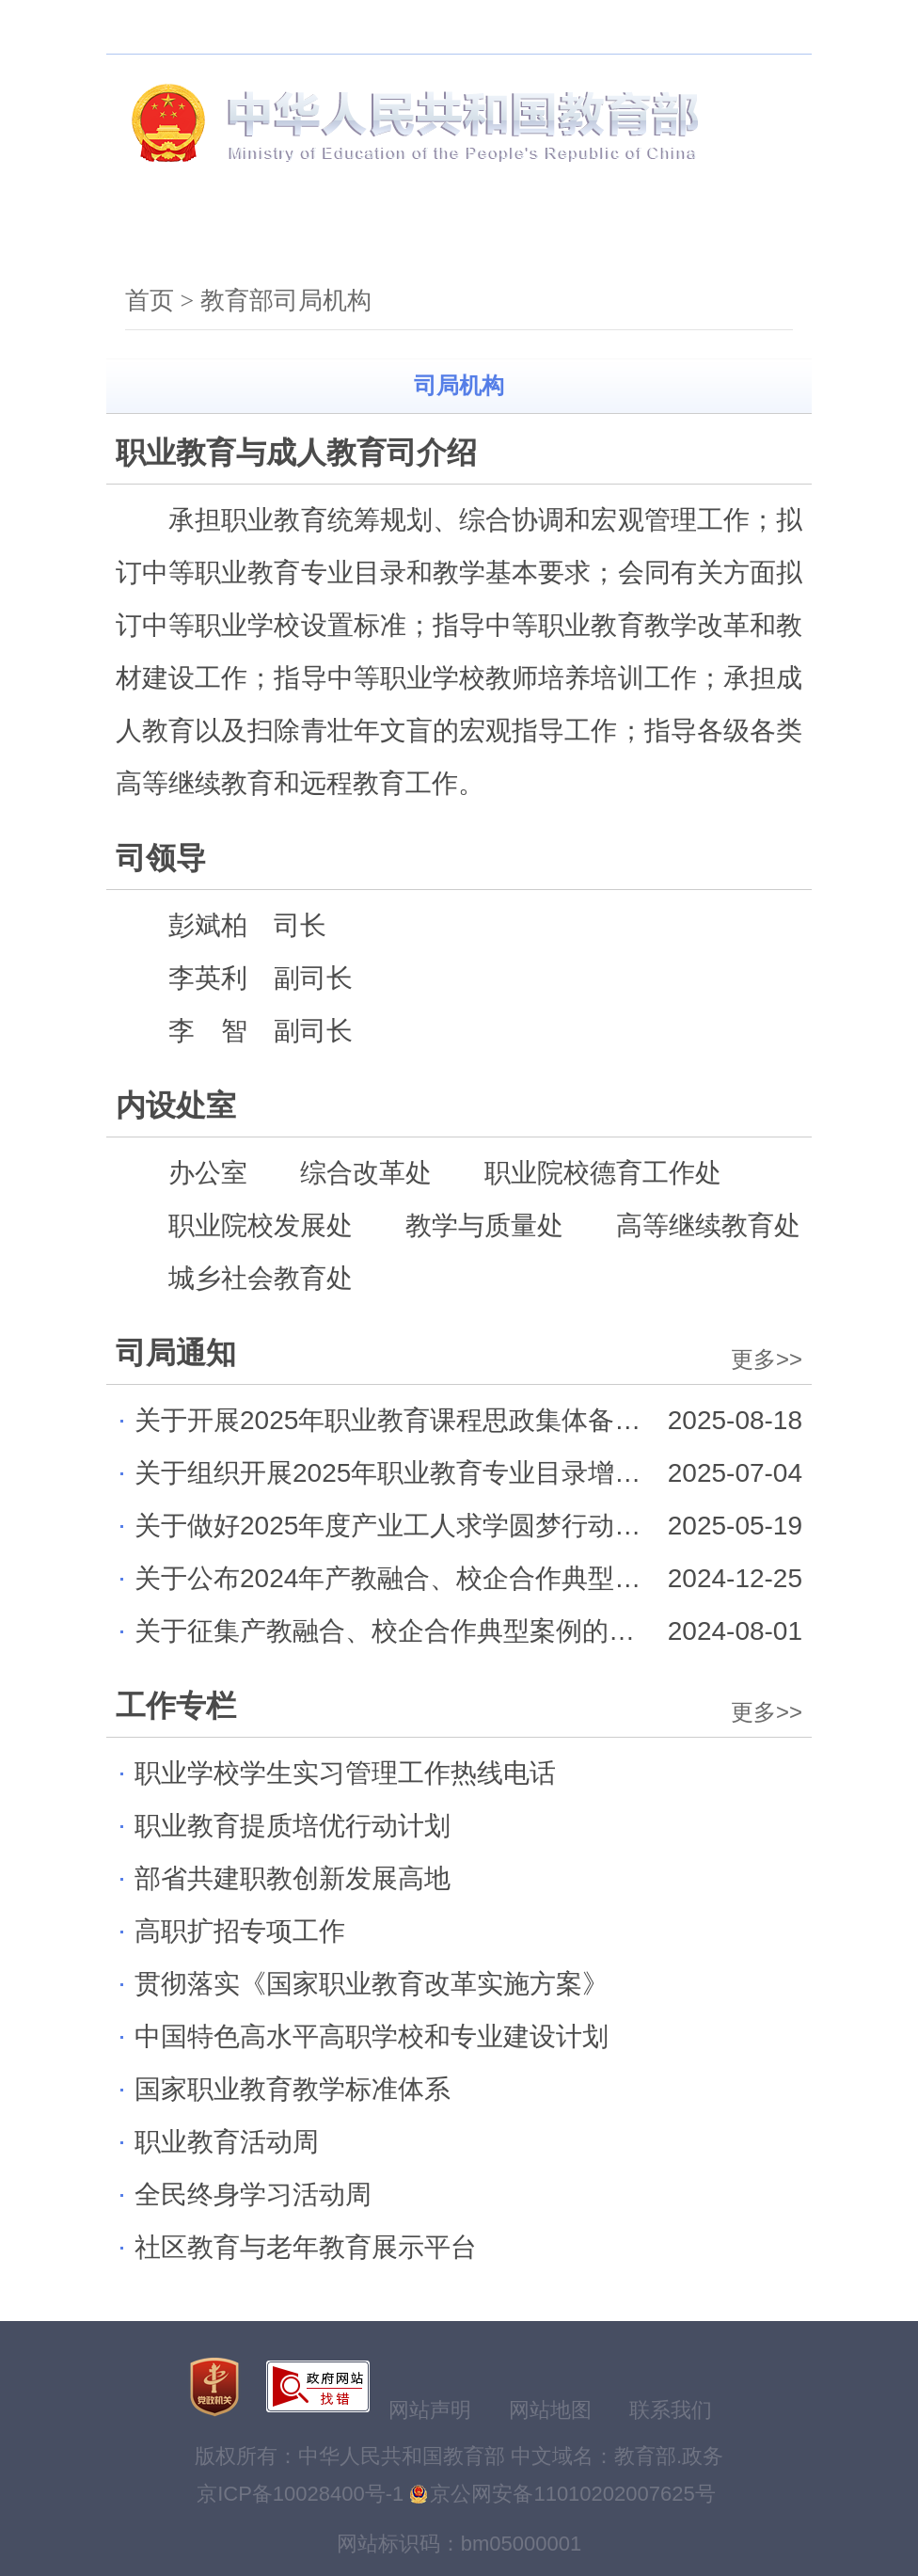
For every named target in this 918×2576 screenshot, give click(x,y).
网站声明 (429, 2410)
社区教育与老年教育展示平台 (306, 2247)
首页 (165, 234)
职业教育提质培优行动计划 (293, 1825)
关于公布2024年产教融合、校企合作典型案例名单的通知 (467, 1578)
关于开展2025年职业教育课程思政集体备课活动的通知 (453, 1420)
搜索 (279, 27)
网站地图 (550, 2410)
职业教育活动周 (227, 2141)
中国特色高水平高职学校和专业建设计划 (372, 2036)
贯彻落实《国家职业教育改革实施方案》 (372, 1983)
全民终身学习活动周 (253, 2194)
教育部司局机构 (286, 300)
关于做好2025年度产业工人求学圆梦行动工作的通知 (440, 1525)
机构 (281, 234)
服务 (631, 234)
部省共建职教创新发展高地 (293, 1878)
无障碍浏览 (365, 27)
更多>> (766, 1359)
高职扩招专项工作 (240, 1931)
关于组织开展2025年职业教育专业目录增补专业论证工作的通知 (506, 1472)
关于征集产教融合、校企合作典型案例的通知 (398, 1631)
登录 (770, 27)
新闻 (398, 234)
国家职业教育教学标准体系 (293, 2089)
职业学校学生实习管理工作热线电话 (345, 1773)
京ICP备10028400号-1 (300, 2493)
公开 (514, 234)
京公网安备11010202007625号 (572, 2493)
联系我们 (670, 2410)
